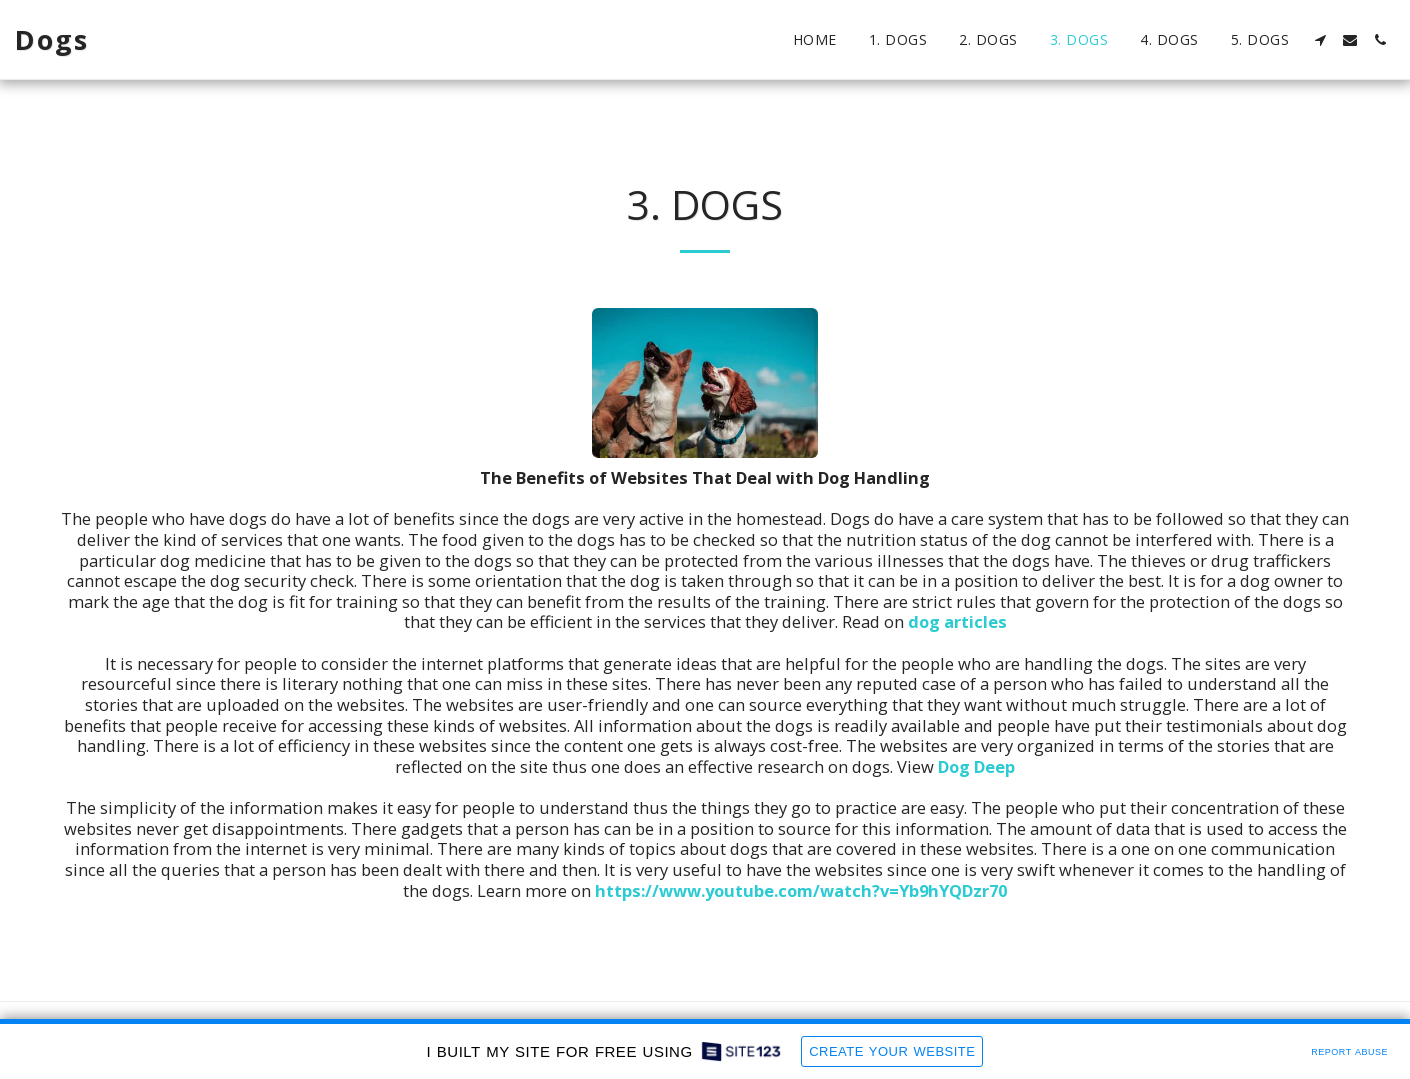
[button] (1320, 40)
